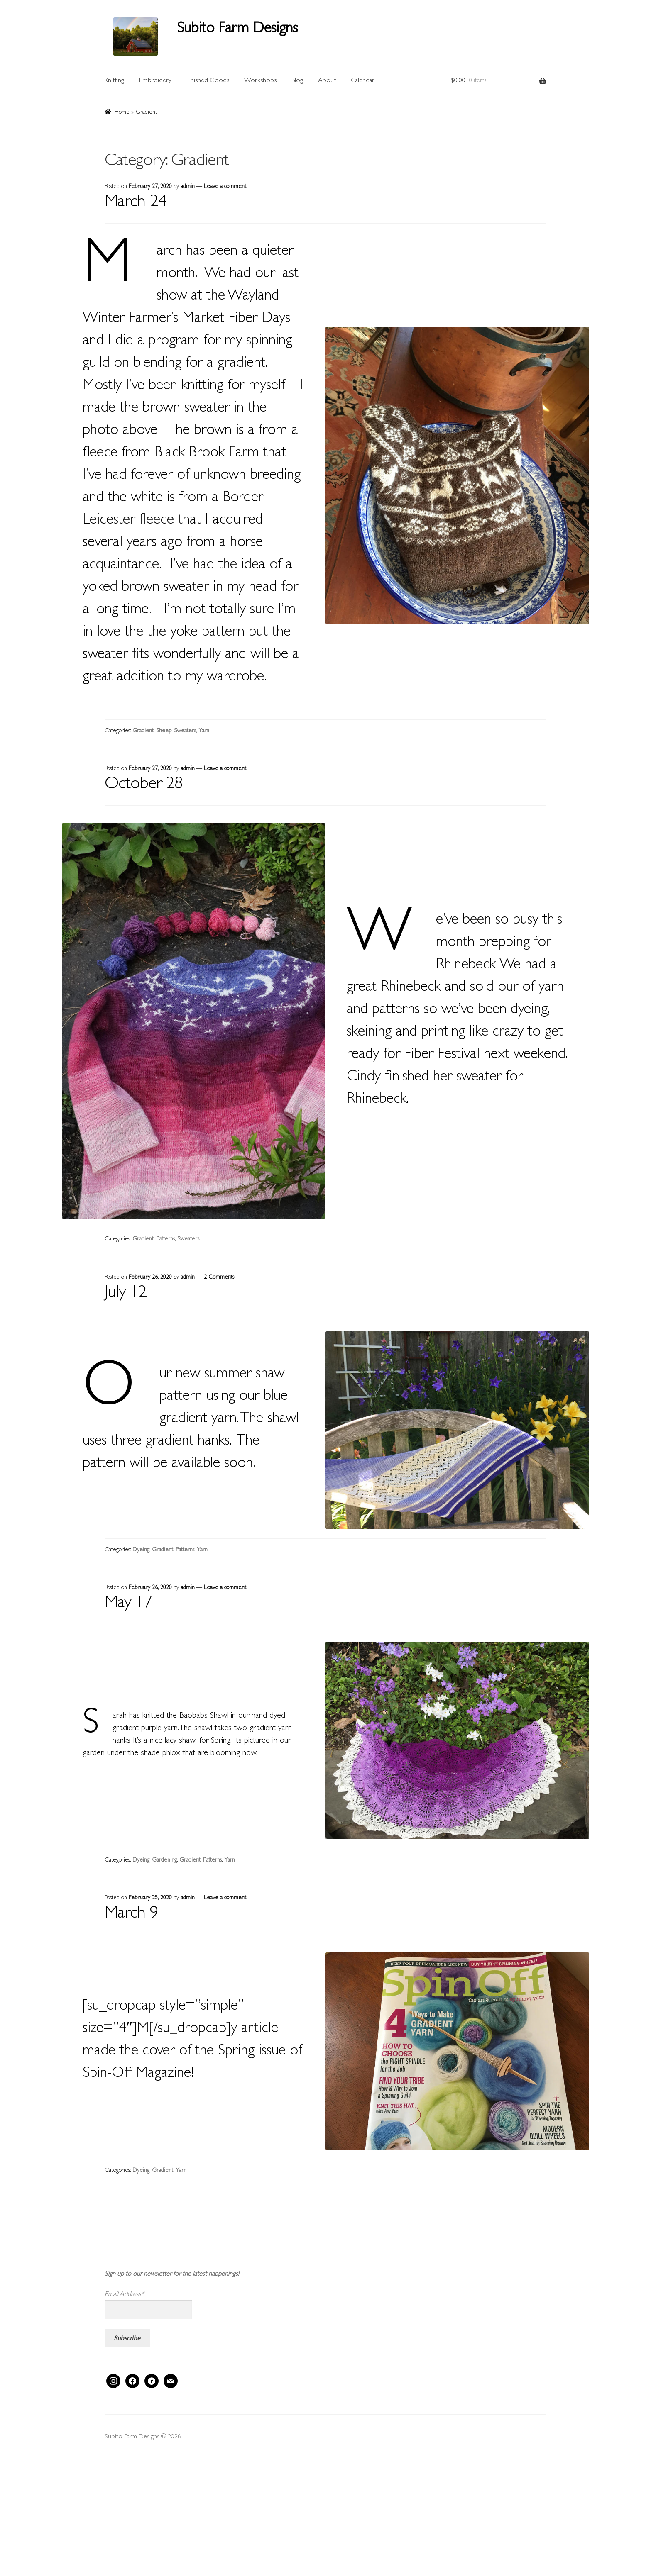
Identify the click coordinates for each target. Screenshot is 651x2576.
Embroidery (155, 81)
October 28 (144, 785)
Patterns (165, 1239)
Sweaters (185, 731)
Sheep (163, 731)
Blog (297, 81)
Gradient (143, 731)
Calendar (362, 81)
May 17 (128, 1604)
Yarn (203, 731)
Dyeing (140, 1550)
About (327, 81)
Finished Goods (207, 81)
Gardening (164, 1860)
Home (122, 112)
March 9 (131, 1914)
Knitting (114, 81)
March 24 (135, 203)
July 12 (126, 1293)
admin (188, 187)
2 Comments (219, 1277)
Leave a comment (225, 187)
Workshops (260, 81)
